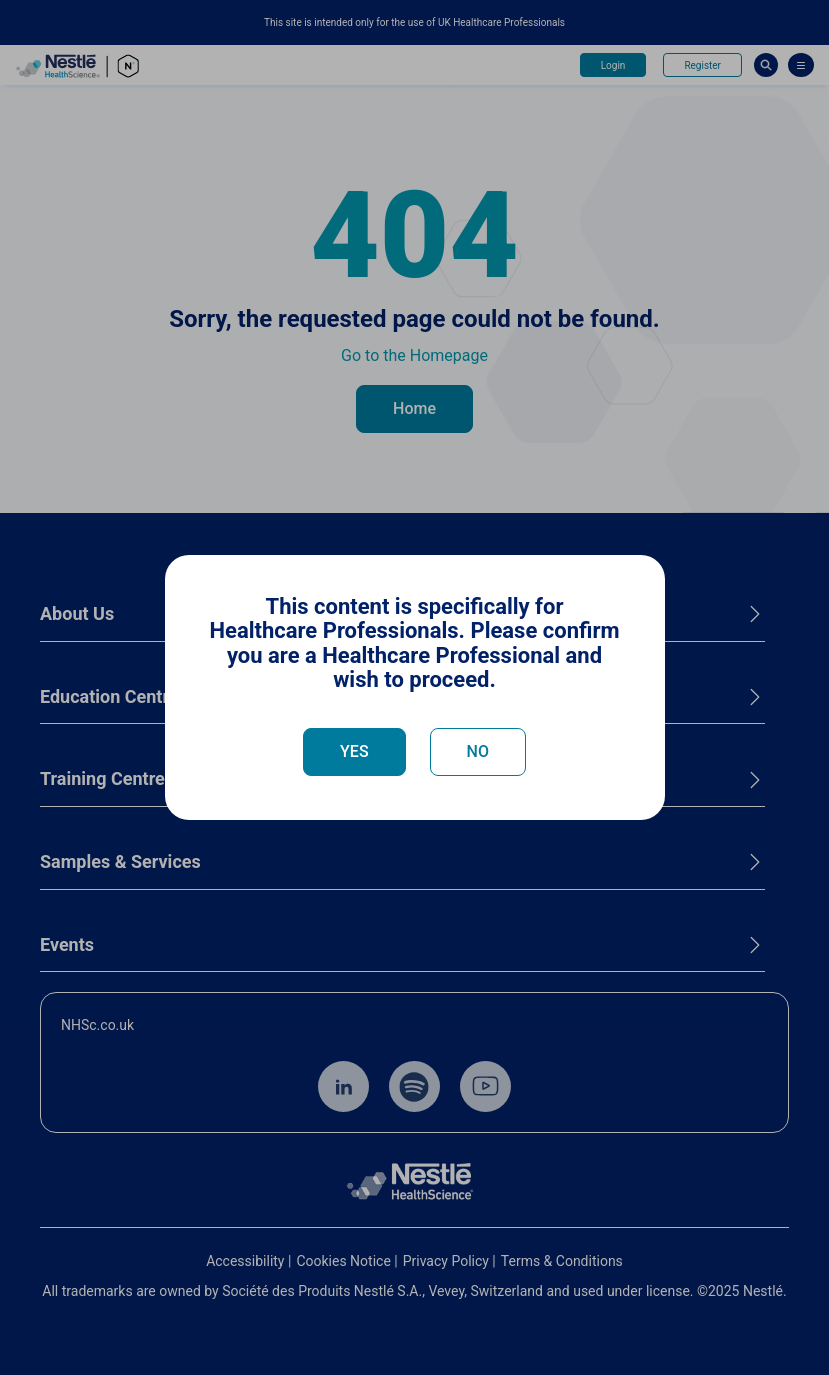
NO (478, 751)
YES (354, 751)
